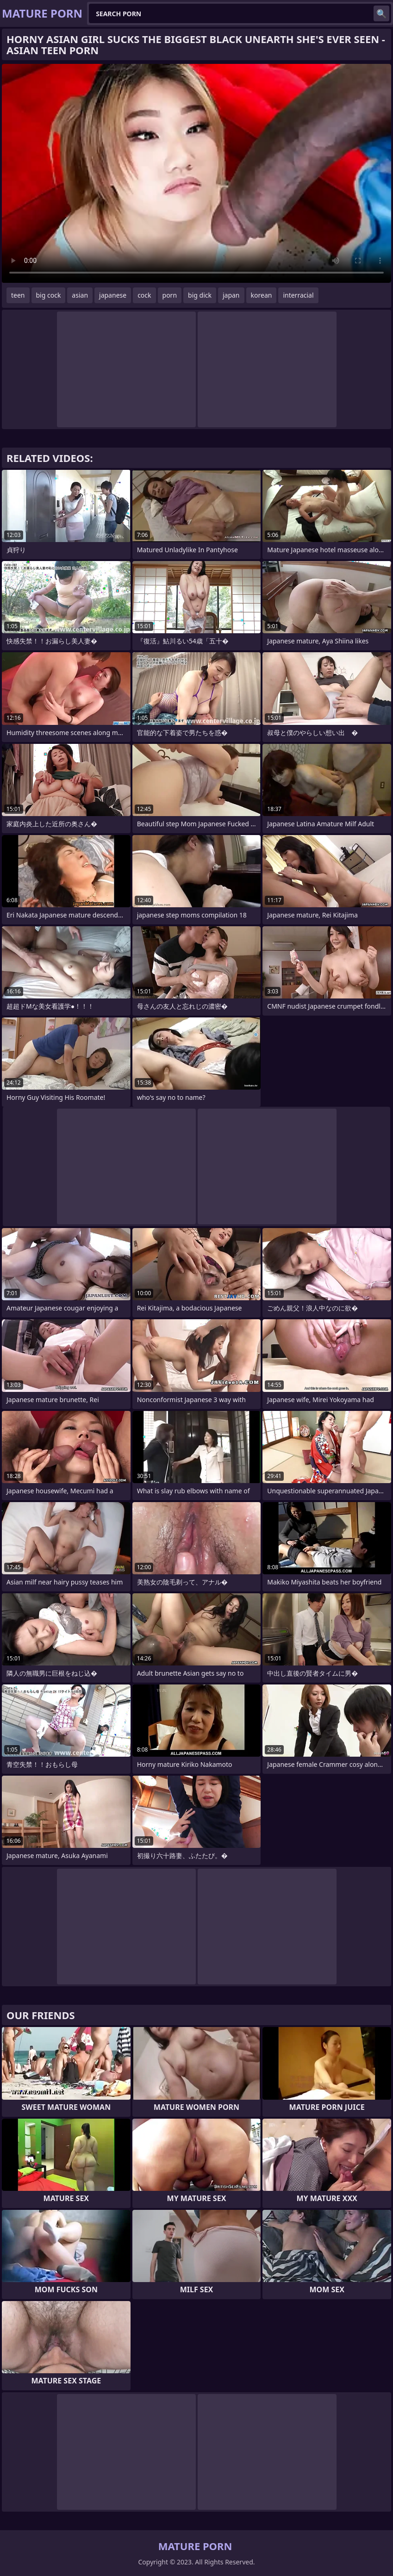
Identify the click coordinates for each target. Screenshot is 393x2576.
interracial (298, 295)
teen (18, 295)
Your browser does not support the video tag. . (196, 173)
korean (261, 295)
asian (80, 295)
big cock (48, 295)
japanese (112, 295)
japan (231, 295)
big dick (200, 295)
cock (144, 295)
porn (169, 295)
